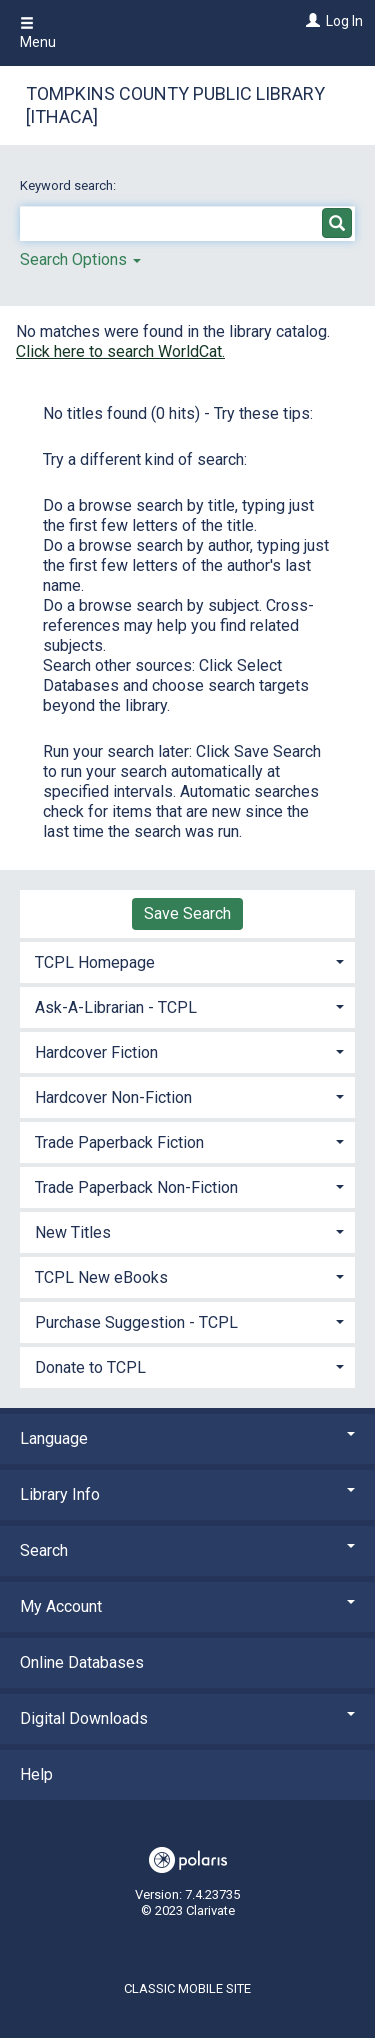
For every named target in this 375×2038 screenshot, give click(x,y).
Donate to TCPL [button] (90, 1367)
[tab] (187, 960)
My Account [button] (187, 1606)
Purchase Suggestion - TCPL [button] (136, 1322)
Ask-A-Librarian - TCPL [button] (116, 1007)
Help (36, 1774)
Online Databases (82, 1662)
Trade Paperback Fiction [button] (119, 1142)
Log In (344, 21)
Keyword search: (69, 185)
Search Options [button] (80, 259)
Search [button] (187, 1550)
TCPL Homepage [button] (95, 962)
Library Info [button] (187, 1494)
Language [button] (187, 1438)
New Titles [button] (73, 1232)
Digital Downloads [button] (187, 1718)
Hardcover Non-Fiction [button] (113, 1097)
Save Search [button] (187, 913)
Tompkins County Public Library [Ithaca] (175, 105)
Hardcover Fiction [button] (96, 1052)
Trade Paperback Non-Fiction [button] (136, 1187)
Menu (38, 33)
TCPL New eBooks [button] (101, 1277)
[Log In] (310, 21)
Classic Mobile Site (187, 1988)
